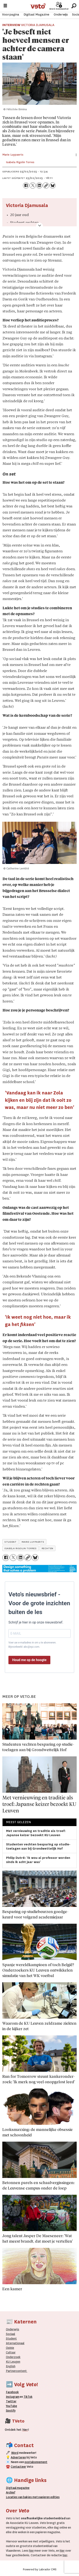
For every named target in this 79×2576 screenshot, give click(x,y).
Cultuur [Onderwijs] (11, 2352)
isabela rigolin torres (20, 1548)
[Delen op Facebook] (26, 185)
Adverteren (18, 2457)
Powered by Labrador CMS (39, 2569)
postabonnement (36, 2462)
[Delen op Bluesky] (53, 185)
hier (31, 2550)
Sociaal (10, 2334)
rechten (47, 1548)
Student (11, 2338)
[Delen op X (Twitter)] (32, 185)
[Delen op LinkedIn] (39, 185)
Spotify (11, 2410)
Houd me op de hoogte (29, 1660)
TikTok (28, 2397)
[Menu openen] (5, 5)
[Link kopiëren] (46, 185)
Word (14, 2453)
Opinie (10, 2348)
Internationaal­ (15, 2343)
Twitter (11, 2401)
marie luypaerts (33, 1542)
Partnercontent (16, 2371)
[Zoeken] (74, 5)
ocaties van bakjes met (23, 2497)
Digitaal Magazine (36, 15)
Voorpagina (10, 15)
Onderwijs (61, 15)
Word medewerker (59, 8)
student (10, 1542)
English (10, 2366)
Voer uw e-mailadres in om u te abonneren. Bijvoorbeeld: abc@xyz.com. (32, 1644)
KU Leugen (13, 2362)
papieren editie (48, 2497)
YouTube (11, 2406)
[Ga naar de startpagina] (38, 5)
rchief (10, 2492)
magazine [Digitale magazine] (18, 2488)
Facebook (12, 2392)
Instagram (12, 2397)
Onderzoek (13, 2357)
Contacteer (18, 2467)
